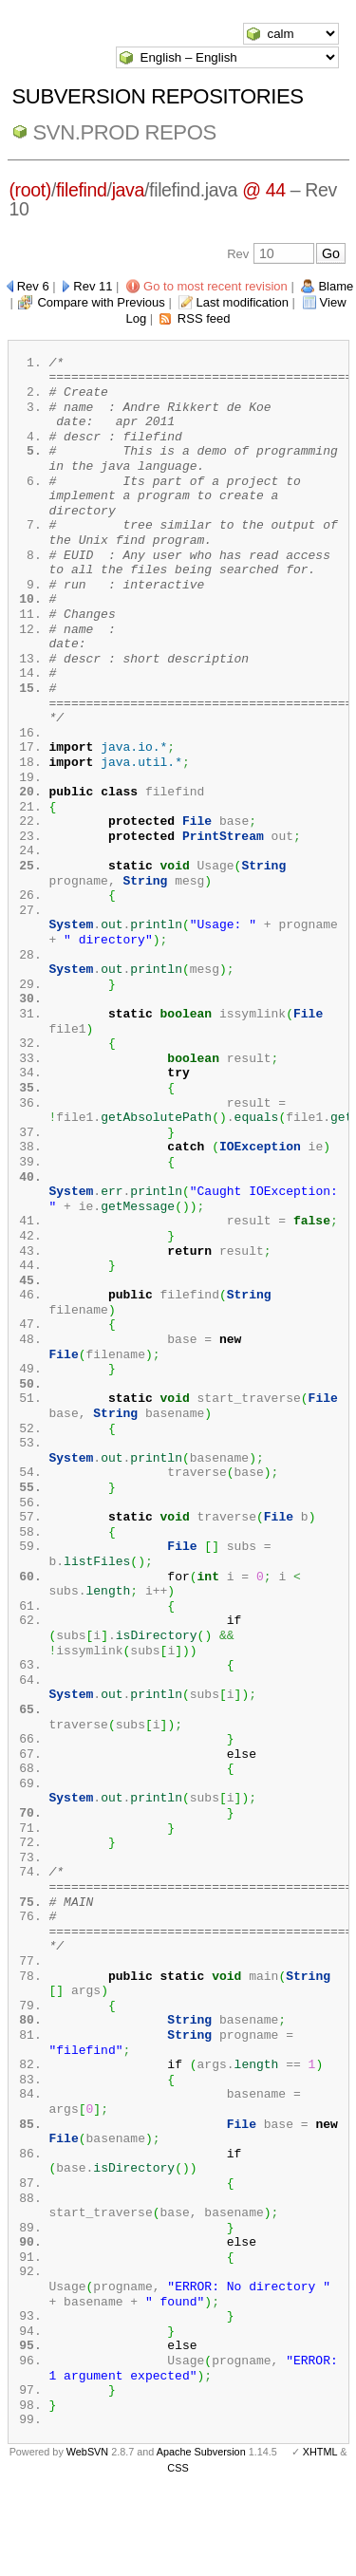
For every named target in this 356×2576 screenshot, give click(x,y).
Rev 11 (92, 286)
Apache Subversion (201, 2545)
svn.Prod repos (124, 132)
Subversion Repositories (158, 96)
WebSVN (87, 2545)
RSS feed (204, 318)
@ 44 (264, 189)
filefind (81, 189)
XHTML (320, 2545)
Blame (335, 286)
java (128, 189)
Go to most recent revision (215, 286)
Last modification (242, 302)
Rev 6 (33, 286)
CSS (177, 2561)
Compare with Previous (100, 302)
